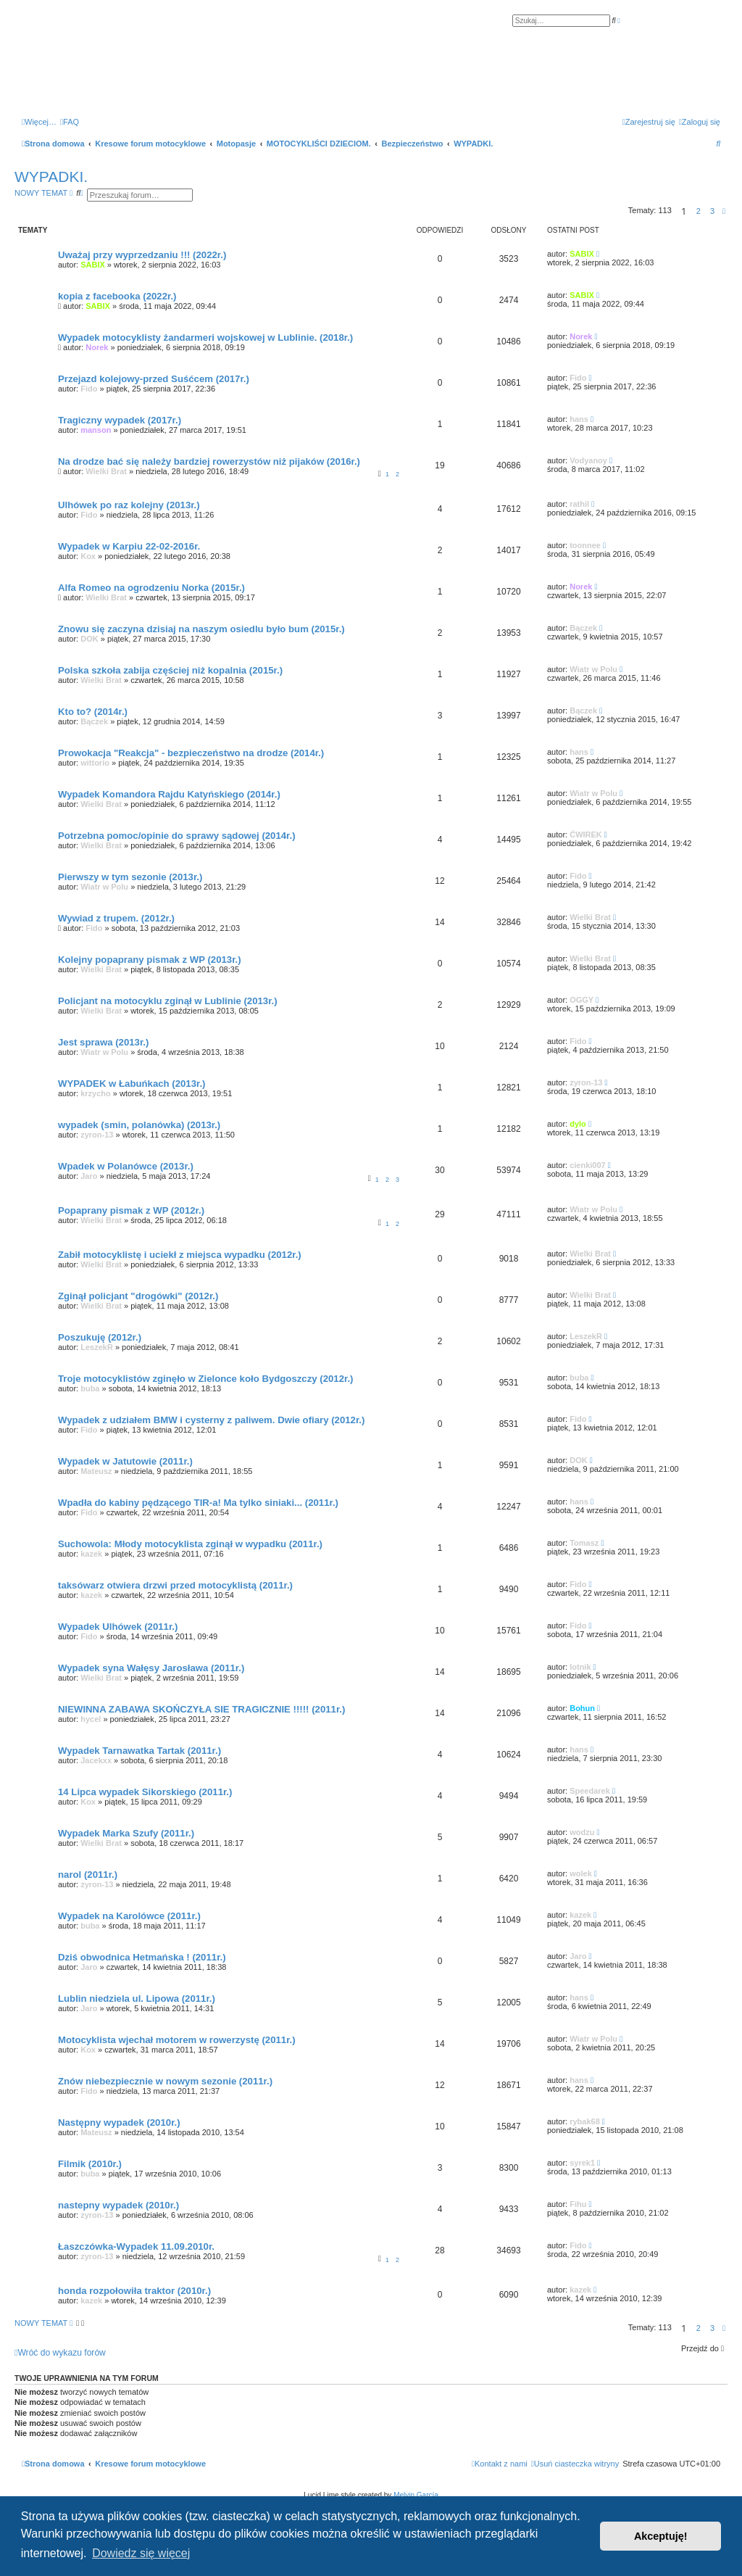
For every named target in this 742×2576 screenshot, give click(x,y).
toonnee (585, 545)
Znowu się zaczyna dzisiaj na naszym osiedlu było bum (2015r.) (201, 629)
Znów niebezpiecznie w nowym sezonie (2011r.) (165, 2081)
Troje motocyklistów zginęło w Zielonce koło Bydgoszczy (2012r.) (205, 1378)
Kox (88, 556)
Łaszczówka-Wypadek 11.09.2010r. (136, 2246)
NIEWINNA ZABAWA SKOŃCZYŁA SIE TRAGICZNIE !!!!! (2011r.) (201, 1709)
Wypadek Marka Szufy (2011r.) (126, 1833)
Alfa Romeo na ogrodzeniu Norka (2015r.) (151, 587)
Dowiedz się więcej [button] (141, 2553)
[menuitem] (69, 122)
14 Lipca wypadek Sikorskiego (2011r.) (145, 1791)
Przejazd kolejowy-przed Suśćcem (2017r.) (153, 378)
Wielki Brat (106, 471)
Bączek (583, 628)
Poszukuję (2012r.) (99, 1337)
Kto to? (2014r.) (93, 711)
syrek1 (582, 2162)
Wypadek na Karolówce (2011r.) (129, 1915)
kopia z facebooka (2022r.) (117, 296)
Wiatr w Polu (593, 669)
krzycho (95, 1093)
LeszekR (96, 1347)
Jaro (88, 1176)
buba (89, 1388)
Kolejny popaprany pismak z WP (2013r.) (149, 959)
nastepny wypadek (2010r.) (118, 2205)
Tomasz (584, 1542)
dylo (578, 1123)
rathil (579, 504)
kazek (91, 1553)
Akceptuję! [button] (661, 2536)
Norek (97, 347)
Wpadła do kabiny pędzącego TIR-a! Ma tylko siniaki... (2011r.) (198, 1502)
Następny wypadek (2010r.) (119, 2122)
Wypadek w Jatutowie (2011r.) (125, 1461)
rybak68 (585, 2121)
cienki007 (588, 1165)
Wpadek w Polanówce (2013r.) (125, 1166)
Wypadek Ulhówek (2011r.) (118, 1626)
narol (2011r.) (87, 1874)
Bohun (582, 1708)
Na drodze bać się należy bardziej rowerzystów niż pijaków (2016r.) (209, 461)
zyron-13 (586, 1082)
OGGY (581, 999)
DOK (89, 638)
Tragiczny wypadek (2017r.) (119, 420)
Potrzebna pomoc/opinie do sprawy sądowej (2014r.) (177, 835)
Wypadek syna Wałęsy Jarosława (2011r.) (151, 1667)
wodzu (582, 1832)
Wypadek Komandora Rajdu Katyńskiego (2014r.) (169, 794)
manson (95, 430)
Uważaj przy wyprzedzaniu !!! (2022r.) (142, 254)
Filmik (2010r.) (90, 2163)
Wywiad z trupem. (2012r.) (116, 918)
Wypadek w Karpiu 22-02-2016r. (129, 546)
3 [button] (712, 211)
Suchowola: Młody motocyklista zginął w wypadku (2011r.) (190, 1543)
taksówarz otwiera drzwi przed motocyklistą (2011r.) (175, 1585)
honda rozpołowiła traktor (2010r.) (134, 2290)
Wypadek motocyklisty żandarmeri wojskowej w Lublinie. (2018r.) (205, 337)
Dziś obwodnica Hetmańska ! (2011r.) (142, 1957)
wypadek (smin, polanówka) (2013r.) (139, 1124)
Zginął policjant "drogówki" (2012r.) (138, 1296)
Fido (88, 388)
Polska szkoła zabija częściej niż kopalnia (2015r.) (170, 670)
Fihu (578, 2204)
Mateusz (96, 1471)
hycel (90, 1719)
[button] (724, 211)
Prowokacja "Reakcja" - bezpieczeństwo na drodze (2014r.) (191, 752)
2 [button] (698, 211)
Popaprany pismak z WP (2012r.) (131, 1210)
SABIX (92, 264)
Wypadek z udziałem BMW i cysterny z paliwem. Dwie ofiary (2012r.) (211, 1420)
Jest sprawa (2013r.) (103, 1042)
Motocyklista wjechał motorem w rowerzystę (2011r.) (177, 2039)
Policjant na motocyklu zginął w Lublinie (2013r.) (168, 1000)
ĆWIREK (586, 834)
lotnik (580, 1666)
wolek (581, 1873)
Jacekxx (96, 1760)
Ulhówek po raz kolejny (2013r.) (129, 505)
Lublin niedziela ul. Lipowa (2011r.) (136, 1998)
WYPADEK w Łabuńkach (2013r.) (131, 1083)
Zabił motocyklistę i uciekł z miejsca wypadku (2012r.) (179, 1254)
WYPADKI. (51, 176)
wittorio (94, 762)
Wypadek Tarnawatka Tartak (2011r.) (139, 1750)
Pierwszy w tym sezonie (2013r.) (130, 876)
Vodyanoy (588, 460)
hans (579, 419)
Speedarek (590, 1790)
